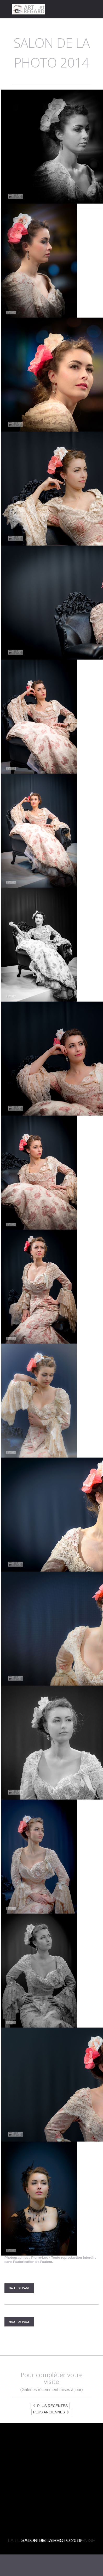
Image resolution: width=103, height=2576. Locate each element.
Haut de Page (19, 2288)
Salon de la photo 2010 (51, 2540)
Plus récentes (50, 2406)
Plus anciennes (51, 2412)
